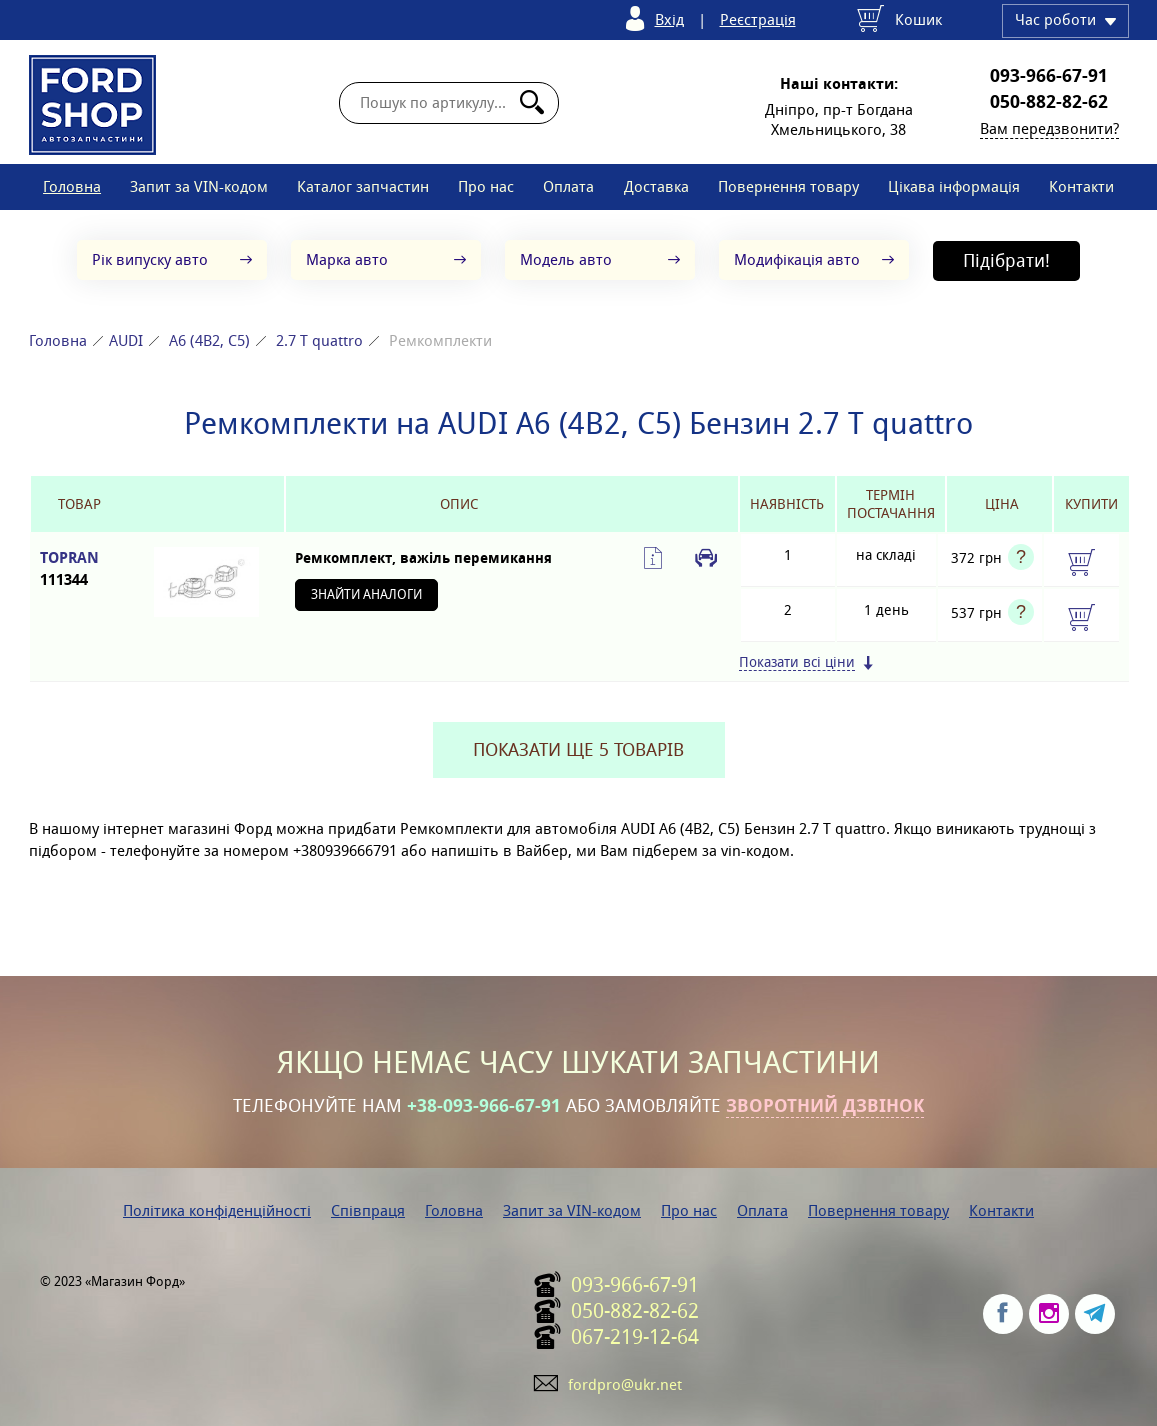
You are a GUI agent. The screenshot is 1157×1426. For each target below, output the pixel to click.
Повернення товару (788, 186)
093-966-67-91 (1049, 76)
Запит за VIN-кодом (199, 186)
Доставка (656, 186)
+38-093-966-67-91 (484, 1106)
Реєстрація (758, 19)
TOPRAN (79, 569)
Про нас (486, 186)
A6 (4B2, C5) (209, 340)
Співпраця (368, 1210)
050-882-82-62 (1049, 102)
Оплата (568, 186)
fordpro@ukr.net (625, 1384)
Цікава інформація (954, 186)
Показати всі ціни (797, 662)
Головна (72, 186)
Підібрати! (1006, 260)
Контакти (1081, 186)
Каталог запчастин (363, 186)
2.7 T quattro (319, 340)
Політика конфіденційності (217, 1210)
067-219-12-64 (635, 1337)
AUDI (126, 340)
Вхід (669, 19)
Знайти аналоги (366, 594)
